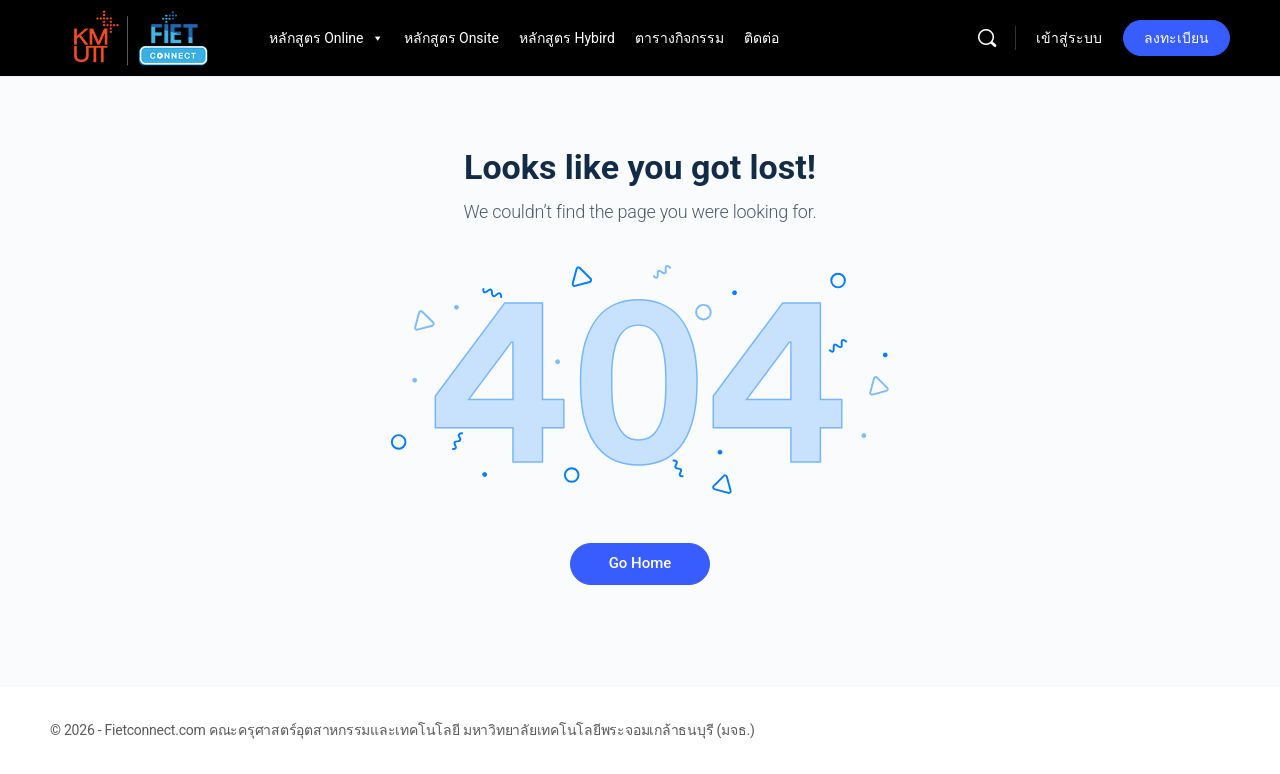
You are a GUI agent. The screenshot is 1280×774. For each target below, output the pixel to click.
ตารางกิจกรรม (679, 38)
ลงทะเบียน (1176, 38)
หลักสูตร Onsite (451, 38)
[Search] (987, 38)
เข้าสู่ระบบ (1069, 38)
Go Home (640, 563)
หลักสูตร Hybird (567, 38)
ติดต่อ (761, 38)
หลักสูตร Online (326, 38)
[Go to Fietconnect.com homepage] (139, 36)
